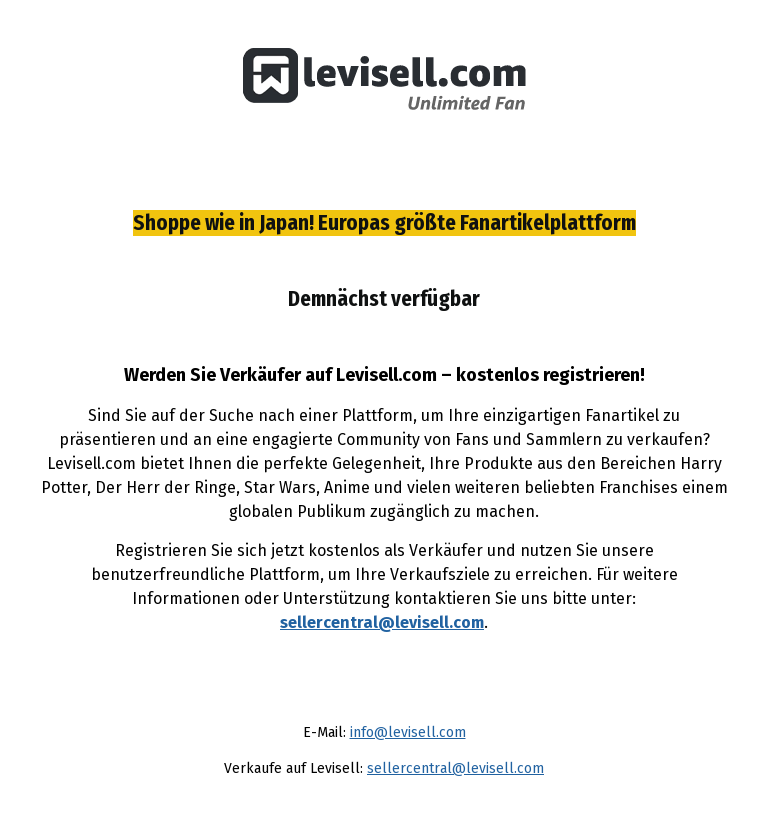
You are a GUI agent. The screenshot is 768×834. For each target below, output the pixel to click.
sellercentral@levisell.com (382, 622)
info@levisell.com (408, 732)
